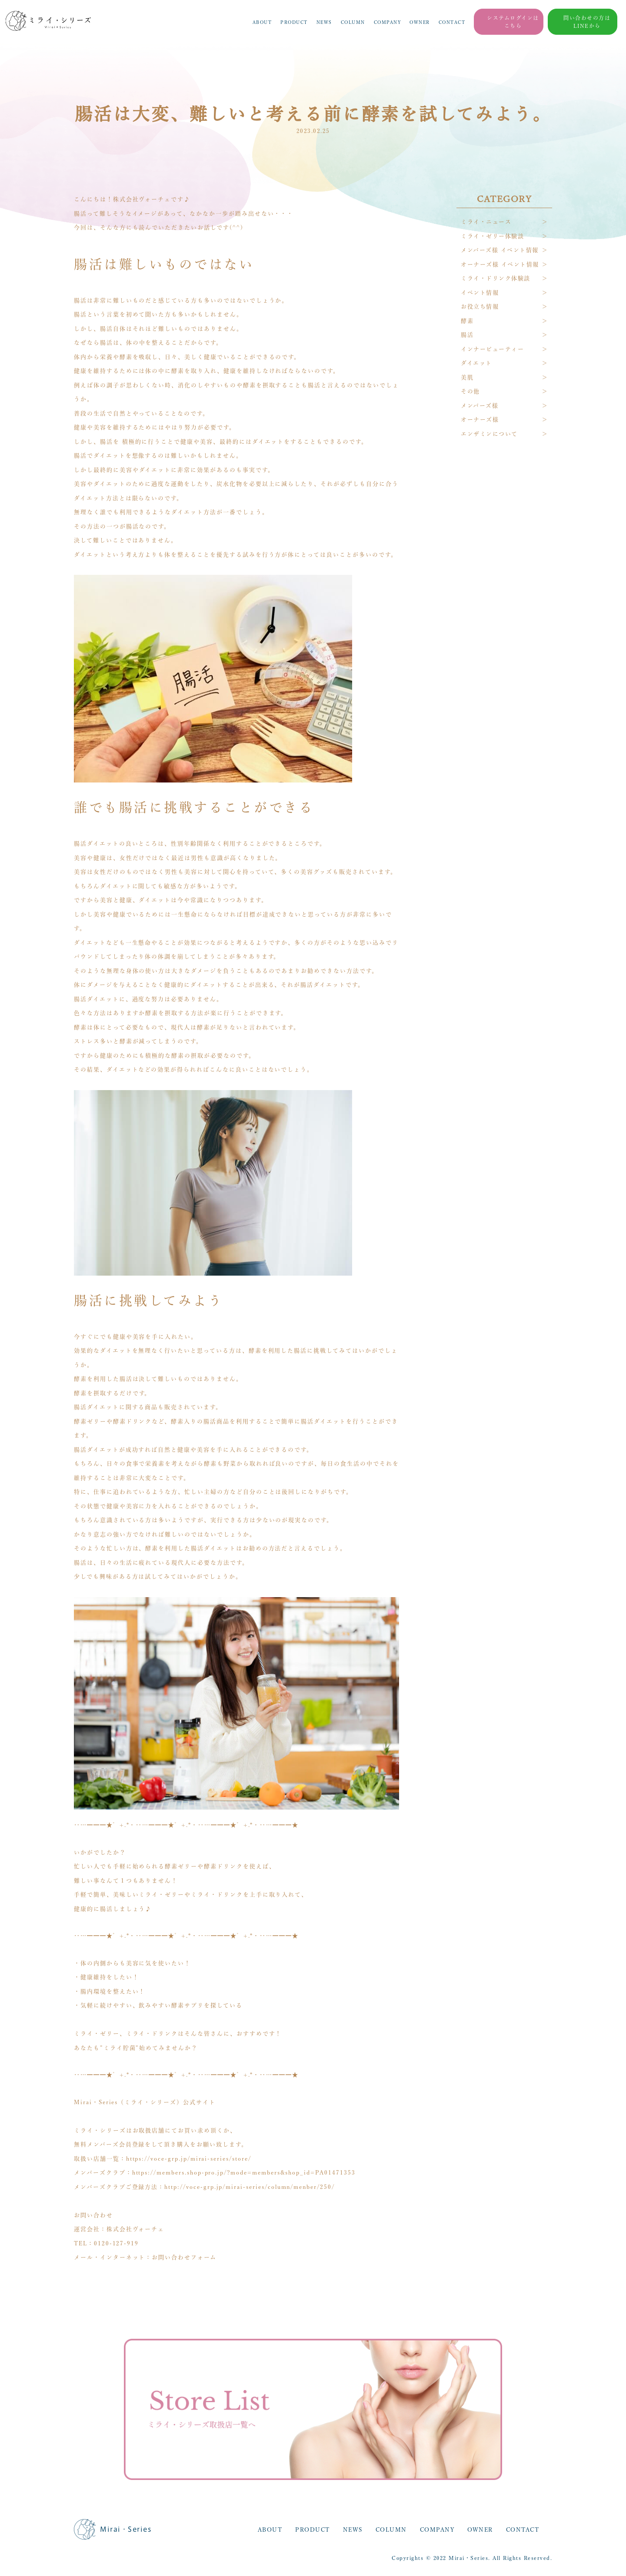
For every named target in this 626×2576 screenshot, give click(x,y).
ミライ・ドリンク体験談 (495, 278)
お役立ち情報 (480, 306)
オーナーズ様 (480, 419)
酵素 (467, 321)
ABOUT (262, 22)
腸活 (467, 335)
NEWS (324, 22)
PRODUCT (294, 22)
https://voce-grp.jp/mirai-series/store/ (188, 2159)
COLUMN (353, 22)
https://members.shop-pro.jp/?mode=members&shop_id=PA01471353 (244, 2172)
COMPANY (387, 22)
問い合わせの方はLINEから (586, 21)
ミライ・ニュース (486, 222)
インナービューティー (492, 349)
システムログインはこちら (513, 21)
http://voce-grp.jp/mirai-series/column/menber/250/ (249, 2187)
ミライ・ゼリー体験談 (492, 236)
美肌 (467, 377)
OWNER (420, 22)
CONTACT (452, 22)
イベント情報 (480, 292)
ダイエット (476, 363)
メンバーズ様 (479, 405)
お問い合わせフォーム (184, 2257)
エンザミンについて (489, 434)
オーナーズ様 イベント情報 (500, 264)
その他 (470, 391)
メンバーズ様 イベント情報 (500, 250)
